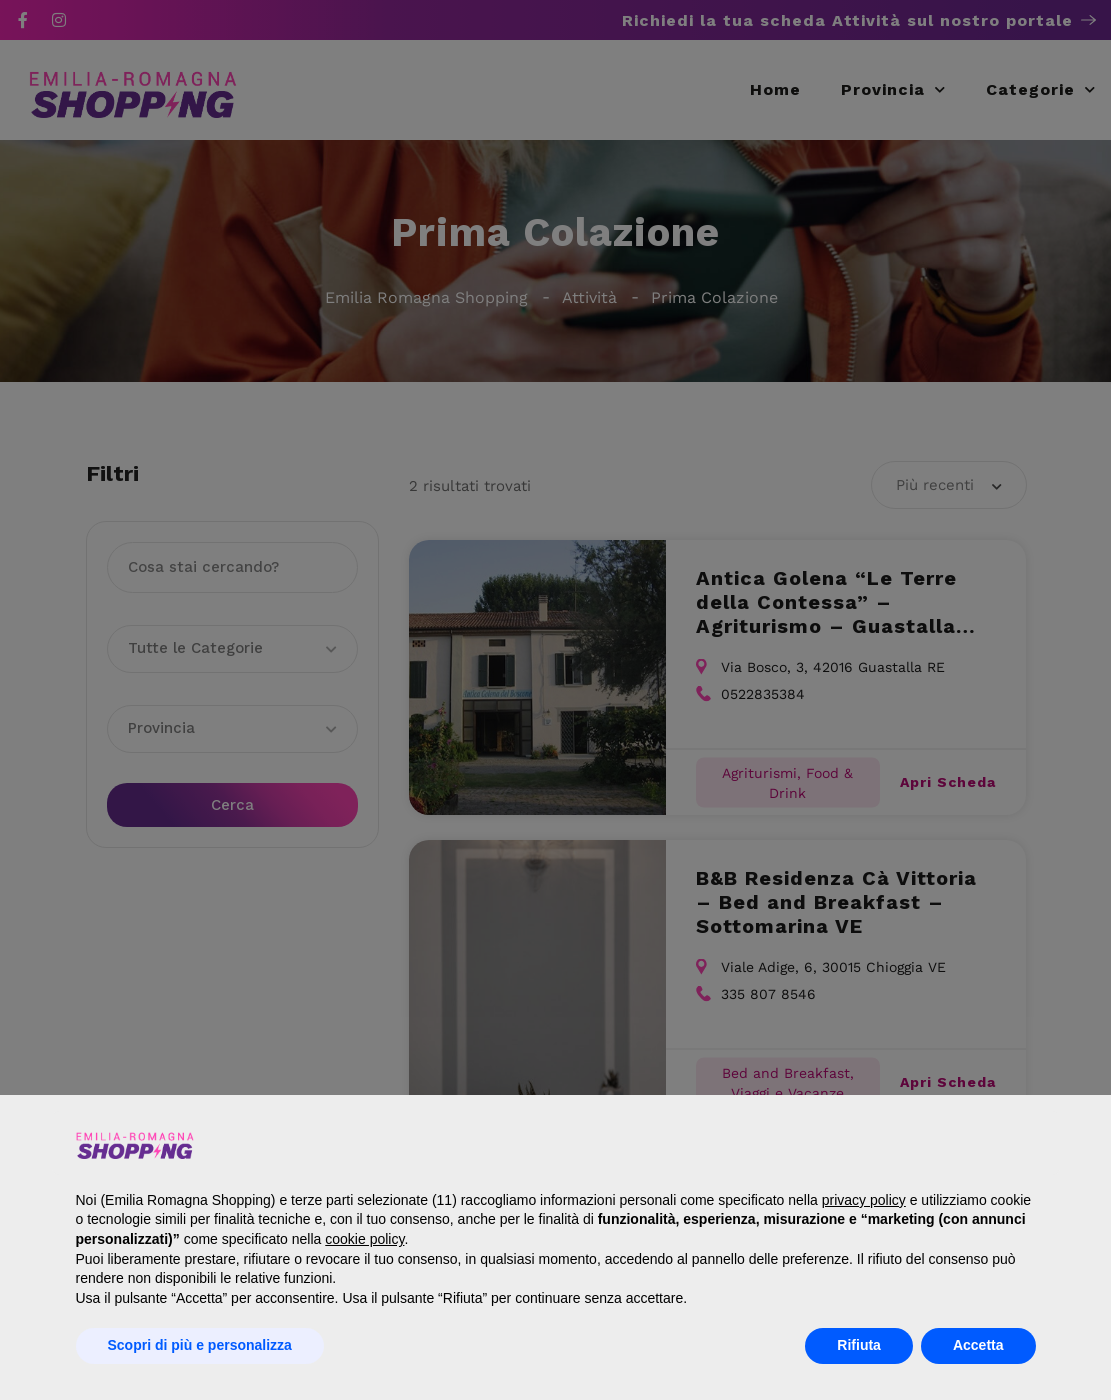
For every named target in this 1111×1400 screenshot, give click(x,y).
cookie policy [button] (364, 1239)
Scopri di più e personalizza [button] (200, 1345)
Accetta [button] (978, 1345)
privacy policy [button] (864, 1200)
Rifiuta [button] (859, 1345)
